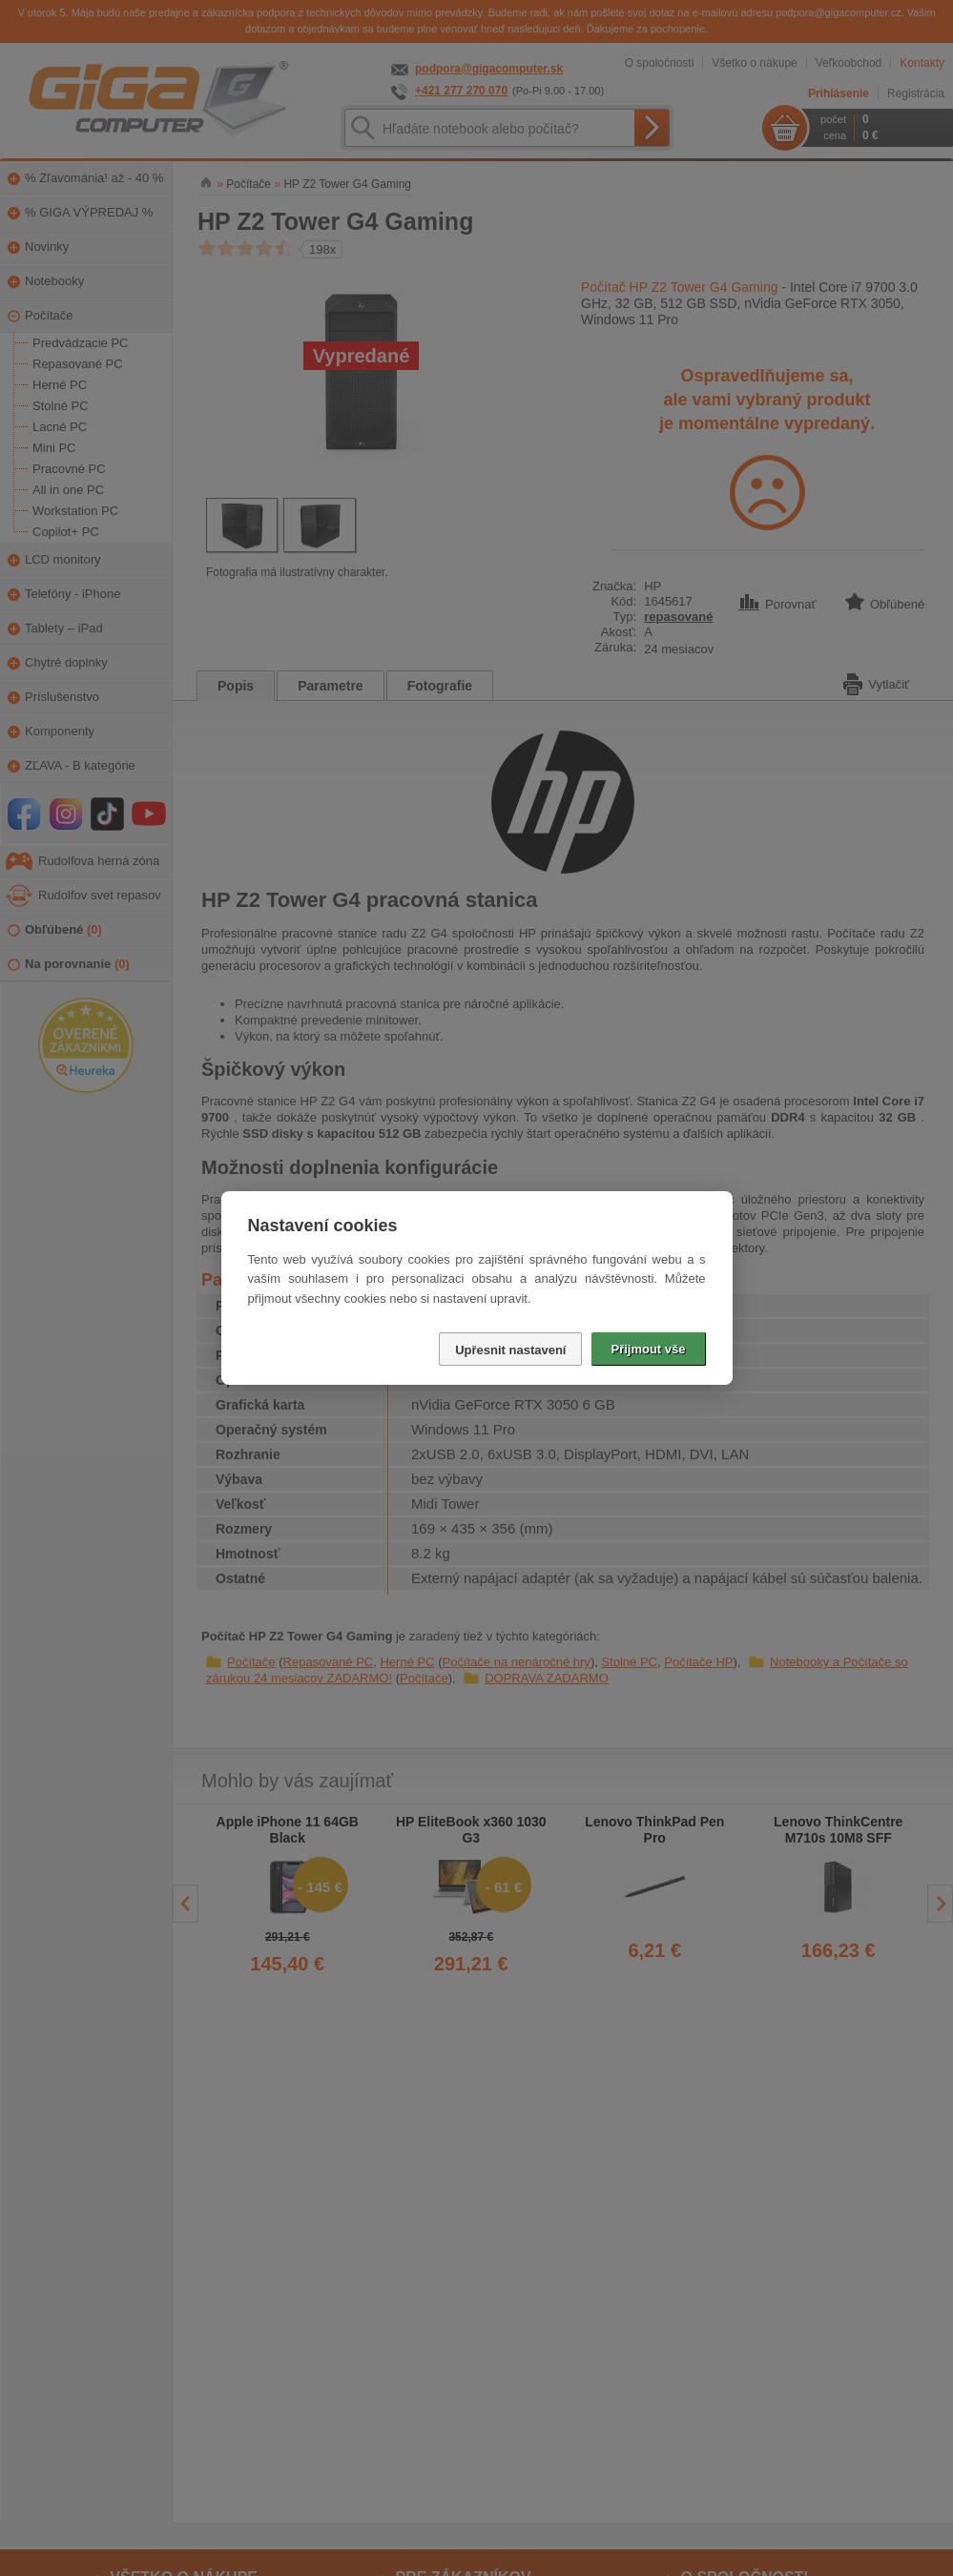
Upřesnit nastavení (510, 1350)
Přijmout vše (648, 1349)
